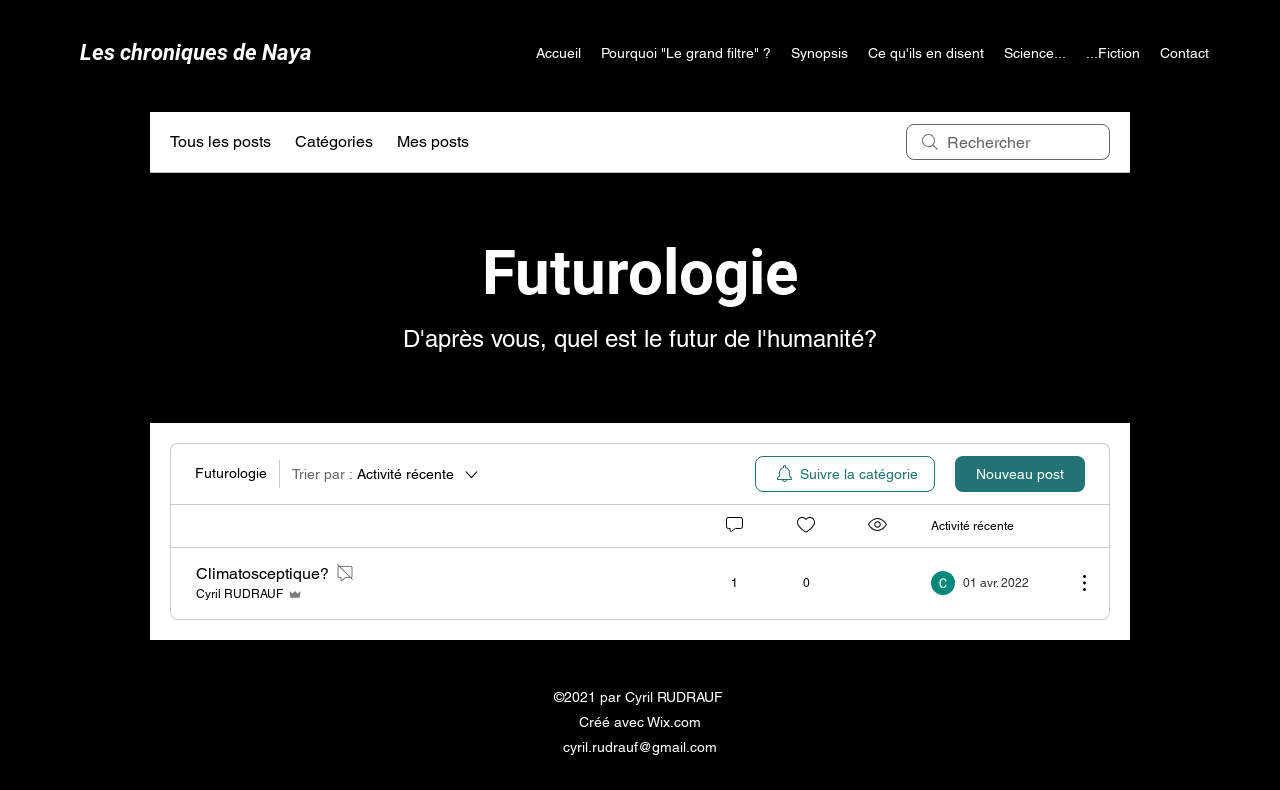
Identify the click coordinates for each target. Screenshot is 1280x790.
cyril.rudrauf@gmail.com (640, 747)
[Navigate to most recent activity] (995, 583)
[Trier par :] (386, 474)
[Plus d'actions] (1074, 583)
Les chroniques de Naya (196, 52)
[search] (1008, 142)
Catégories (334, 141)
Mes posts (433, 141)
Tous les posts (220, 141)
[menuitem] (845, 474)
